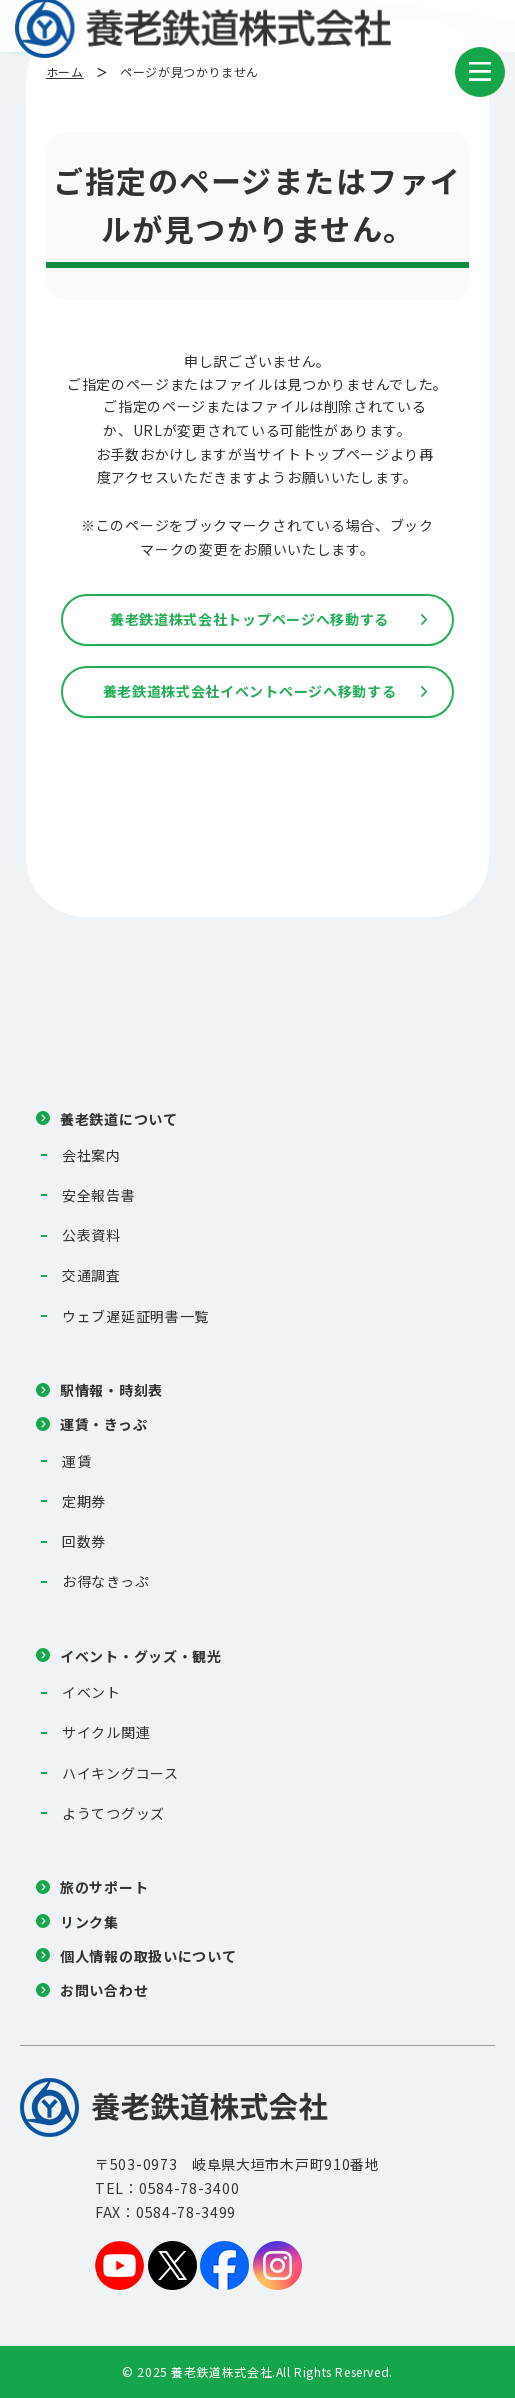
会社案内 (91, 1155)
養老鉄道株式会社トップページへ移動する (249, 619)
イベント (91, 1692)
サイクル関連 (106, 1732)
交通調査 (91, 1275)
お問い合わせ (104, 1990)
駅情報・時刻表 (111, 1390)
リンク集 (89, 1922)
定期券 (84, 1501)
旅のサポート (104, 1887)
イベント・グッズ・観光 (141, 1656)
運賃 (76, 1461)
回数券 (84, 1541)
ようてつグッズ (113, 1813)
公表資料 (91, 1235)
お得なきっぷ (105, 1581)
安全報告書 (99, 1195)
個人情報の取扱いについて (148, 1956)
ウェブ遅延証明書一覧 (135, 1316)
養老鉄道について (119, 1119)
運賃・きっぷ (103, 1424)
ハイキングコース (120, 1773)
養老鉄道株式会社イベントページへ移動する (250, 691)
